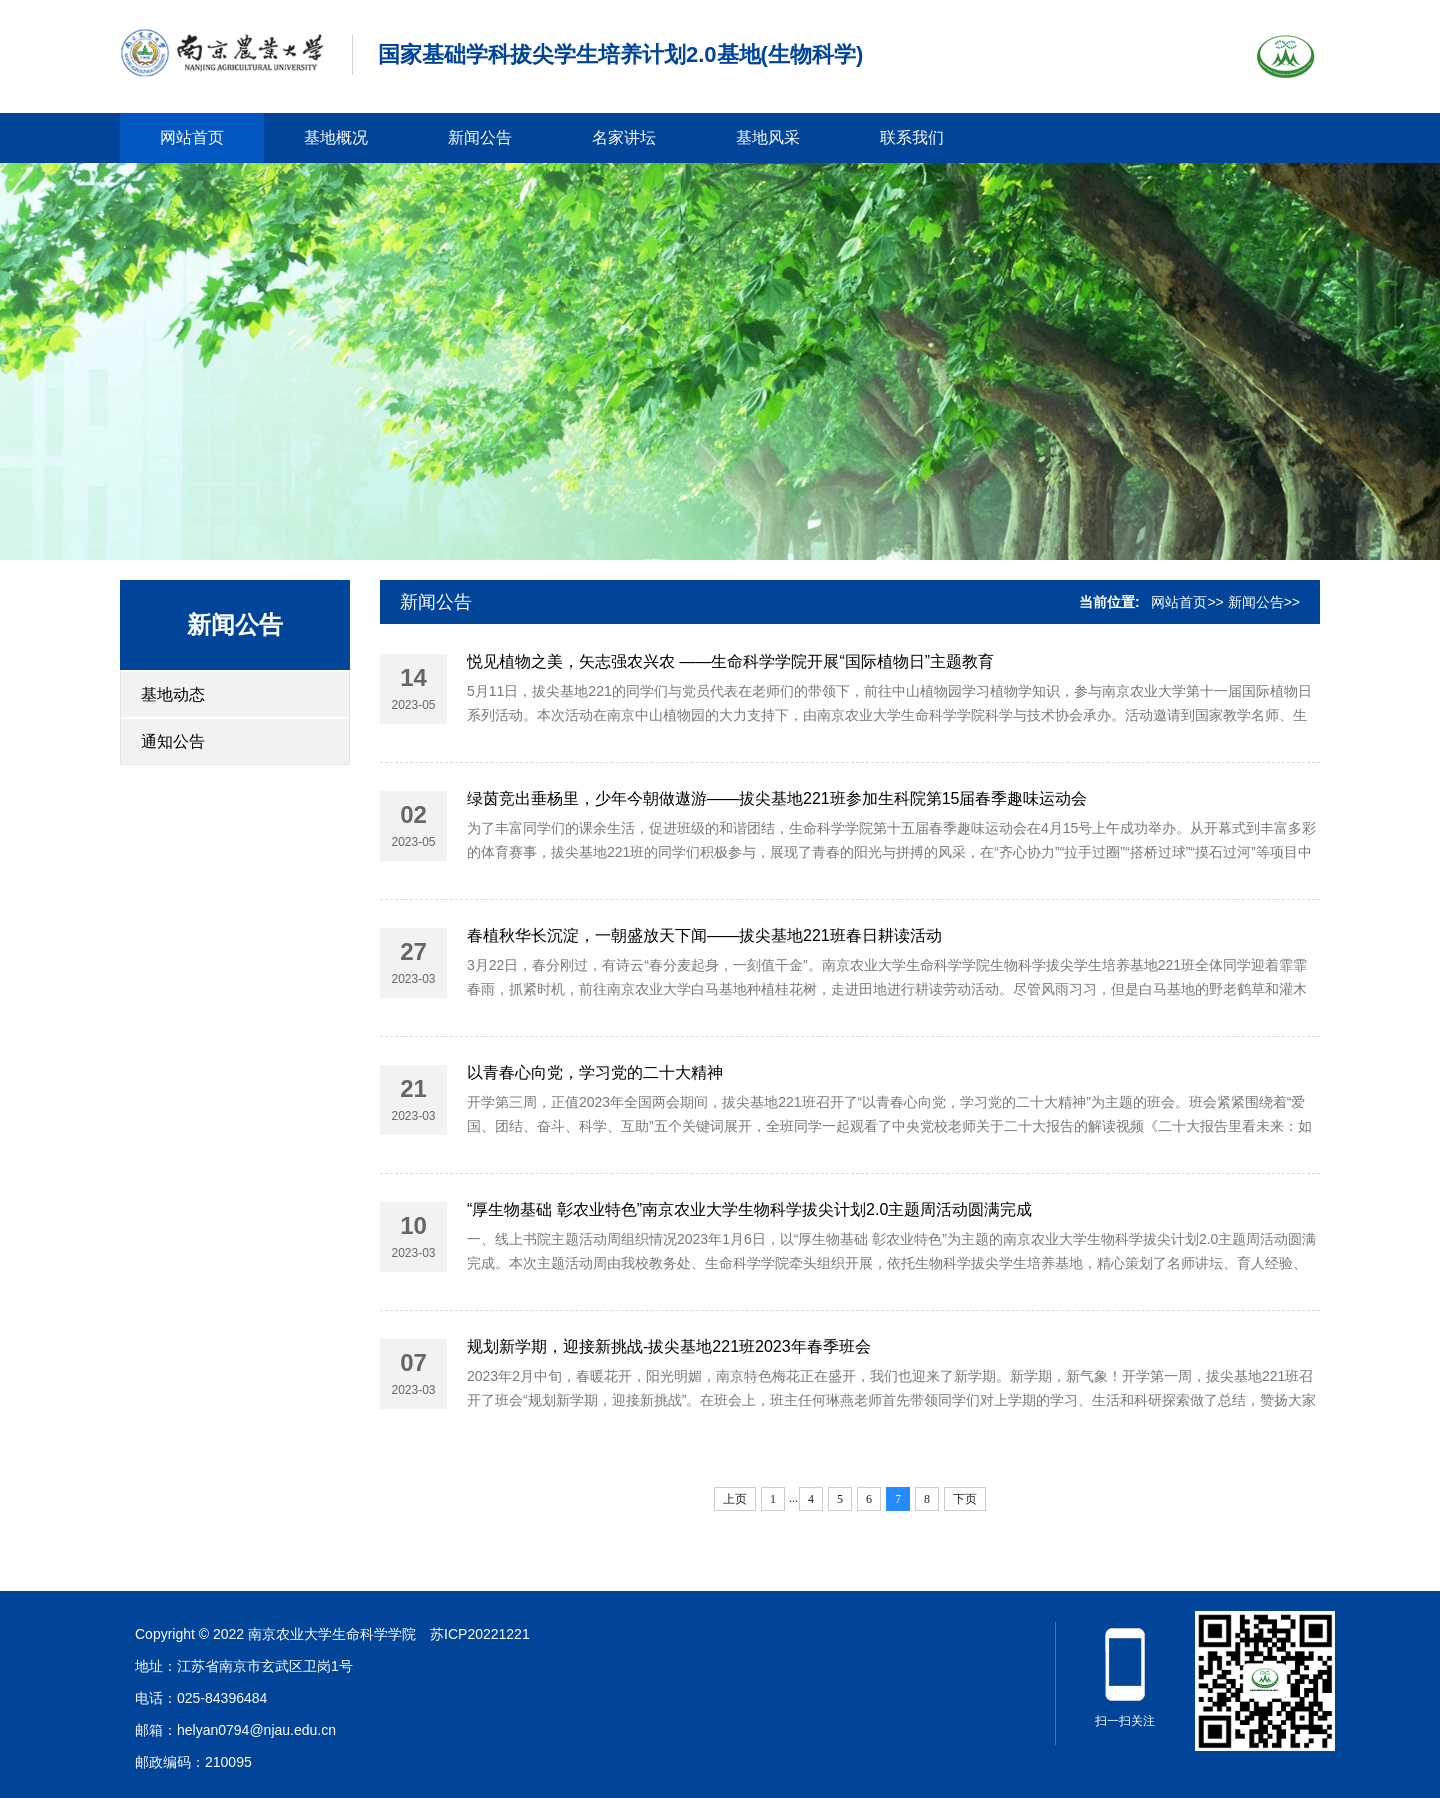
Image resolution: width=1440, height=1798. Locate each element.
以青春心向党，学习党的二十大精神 (595, 1072)
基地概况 (336, 137)
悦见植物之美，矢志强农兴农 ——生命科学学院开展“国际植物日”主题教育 (730, 661)
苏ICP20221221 (480, 1634)
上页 (735, 1499)
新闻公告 (480, 137)
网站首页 (192, 137)
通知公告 (173, 741)
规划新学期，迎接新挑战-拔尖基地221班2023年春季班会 (669, 1346)
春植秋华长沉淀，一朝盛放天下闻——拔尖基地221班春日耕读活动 (704, 935)
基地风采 (768, 137)
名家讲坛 (624, 137)
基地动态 (173, 694)
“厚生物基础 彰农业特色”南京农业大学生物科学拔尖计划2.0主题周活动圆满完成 (749, 1209)
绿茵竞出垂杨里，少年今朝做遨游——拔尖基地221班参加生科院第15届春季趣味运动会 (777, 798)
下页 (965, 1499)
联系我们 (912, 137)
